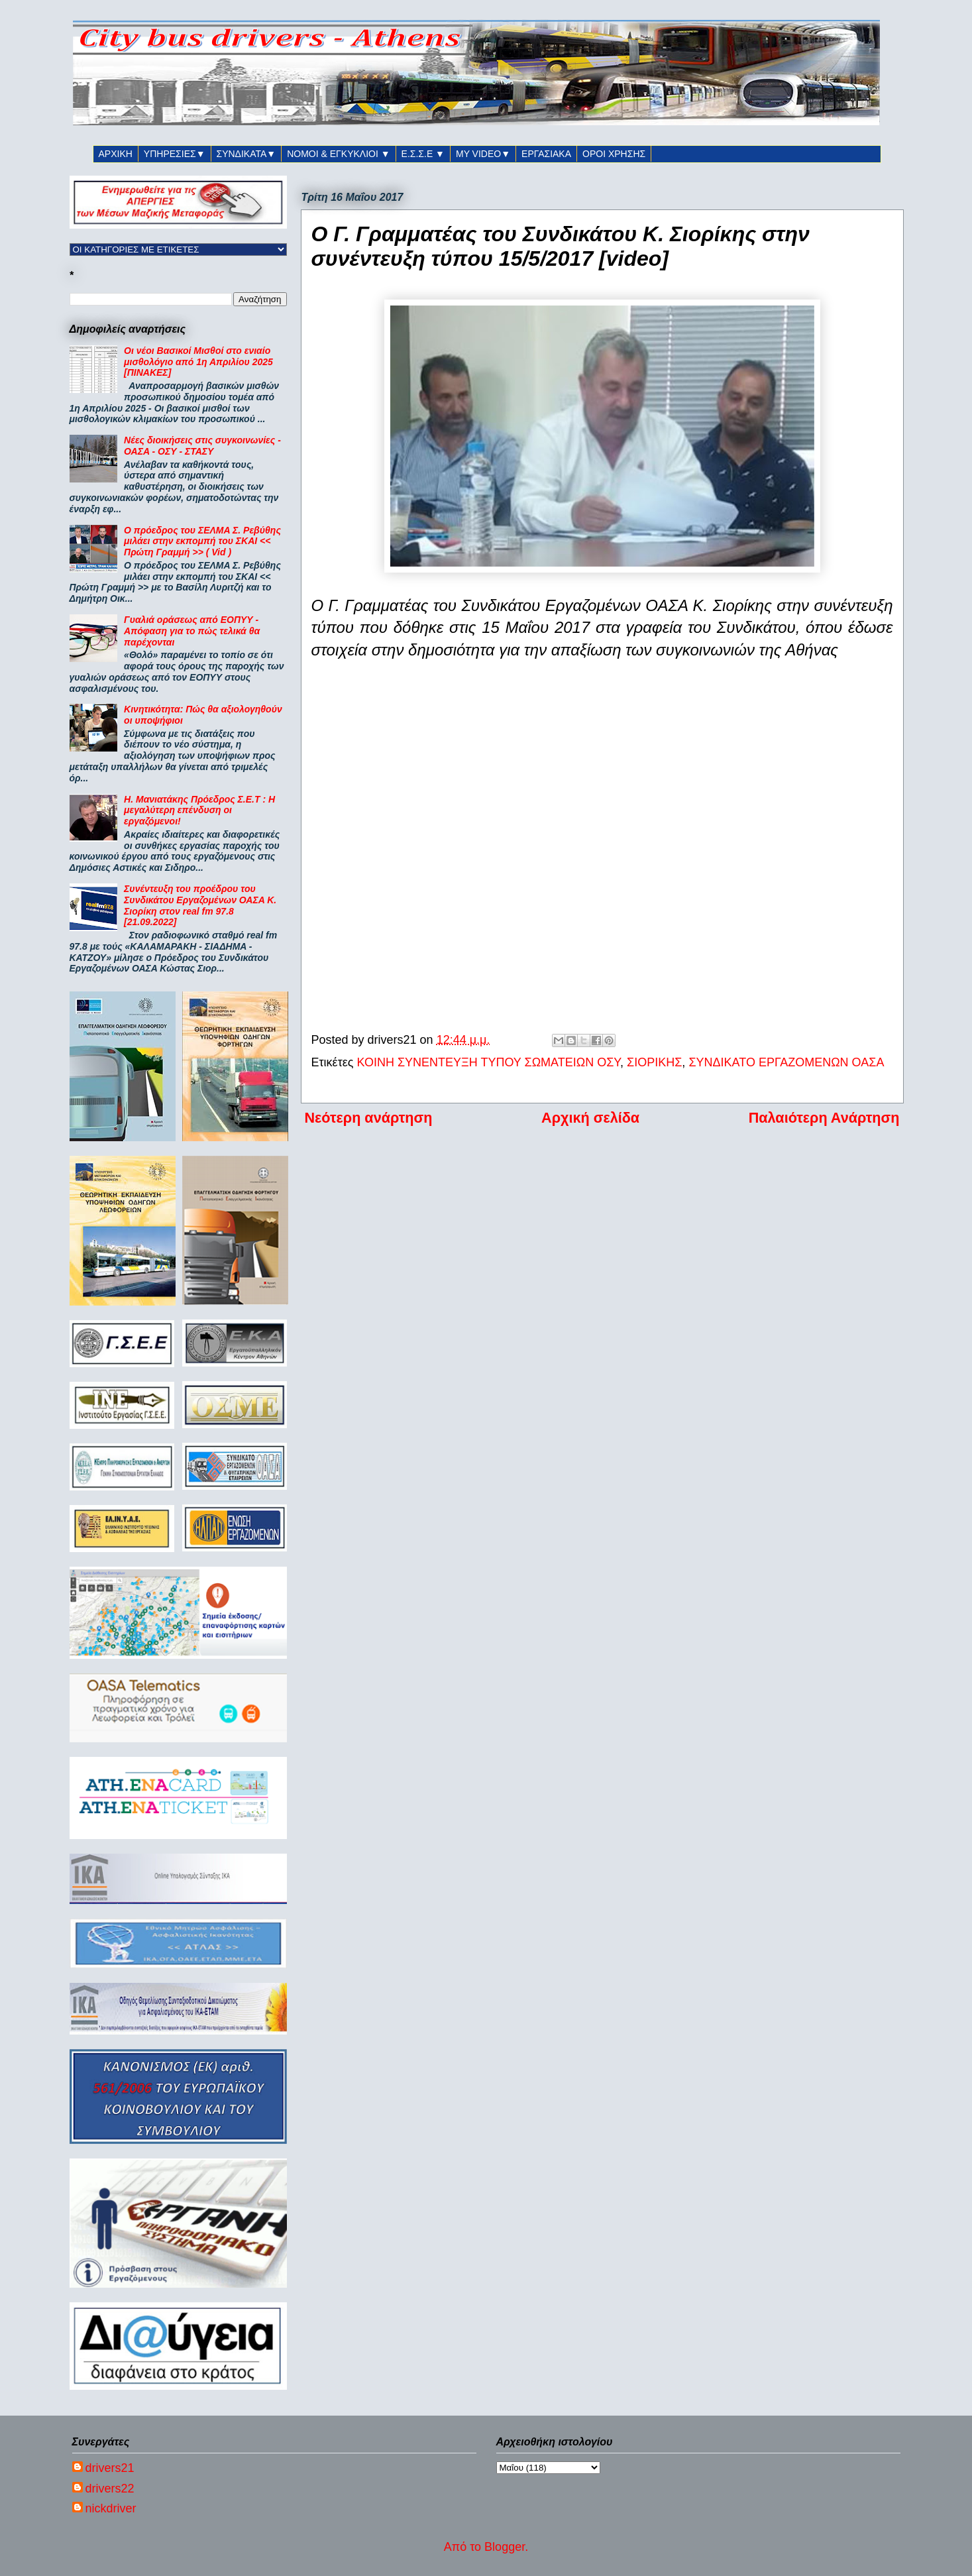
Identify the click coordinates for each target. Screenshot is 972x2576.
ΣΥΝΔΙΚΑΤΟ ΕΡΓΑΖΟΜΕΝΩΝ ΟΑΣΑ (786, 1062)
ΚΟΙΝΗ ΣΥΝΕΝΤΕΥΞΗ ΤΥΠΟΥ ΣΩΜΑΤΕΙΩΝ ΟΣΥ (488, 1062)
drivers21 (110, 2468)
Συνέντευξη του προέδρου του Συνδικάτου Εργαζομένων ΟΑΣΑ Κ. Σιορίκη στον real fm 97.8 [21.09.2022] (200, 905)
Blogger (504, 2546)
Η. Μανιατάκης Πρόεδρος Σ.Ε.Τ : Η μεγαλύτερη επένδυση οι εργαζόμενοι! (199, 810)
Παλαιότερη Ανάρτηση (824, 1117)
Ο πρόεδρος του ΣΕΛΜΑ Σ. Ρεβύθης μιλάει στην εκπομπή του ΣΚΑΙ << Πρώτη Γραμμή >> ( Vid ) (202, 541)
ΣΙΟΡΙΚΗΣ (654, 1062)
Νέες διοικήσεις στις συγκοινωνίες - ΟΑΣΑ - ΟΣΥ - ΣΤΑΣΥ (202, 446)
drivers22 (110, 2488)
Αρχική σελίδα (590, 1117)
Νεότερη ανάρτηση (369, 1117)
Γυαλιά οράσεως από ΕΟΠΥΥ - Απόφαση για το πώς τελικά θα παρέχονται (192, 630)
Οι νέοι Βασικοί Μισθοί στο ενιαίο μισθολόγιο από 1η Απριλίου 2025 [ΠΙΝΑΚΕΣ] (198, 361)
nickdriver (110, 2508)
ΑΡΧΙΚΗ (116, 153)
